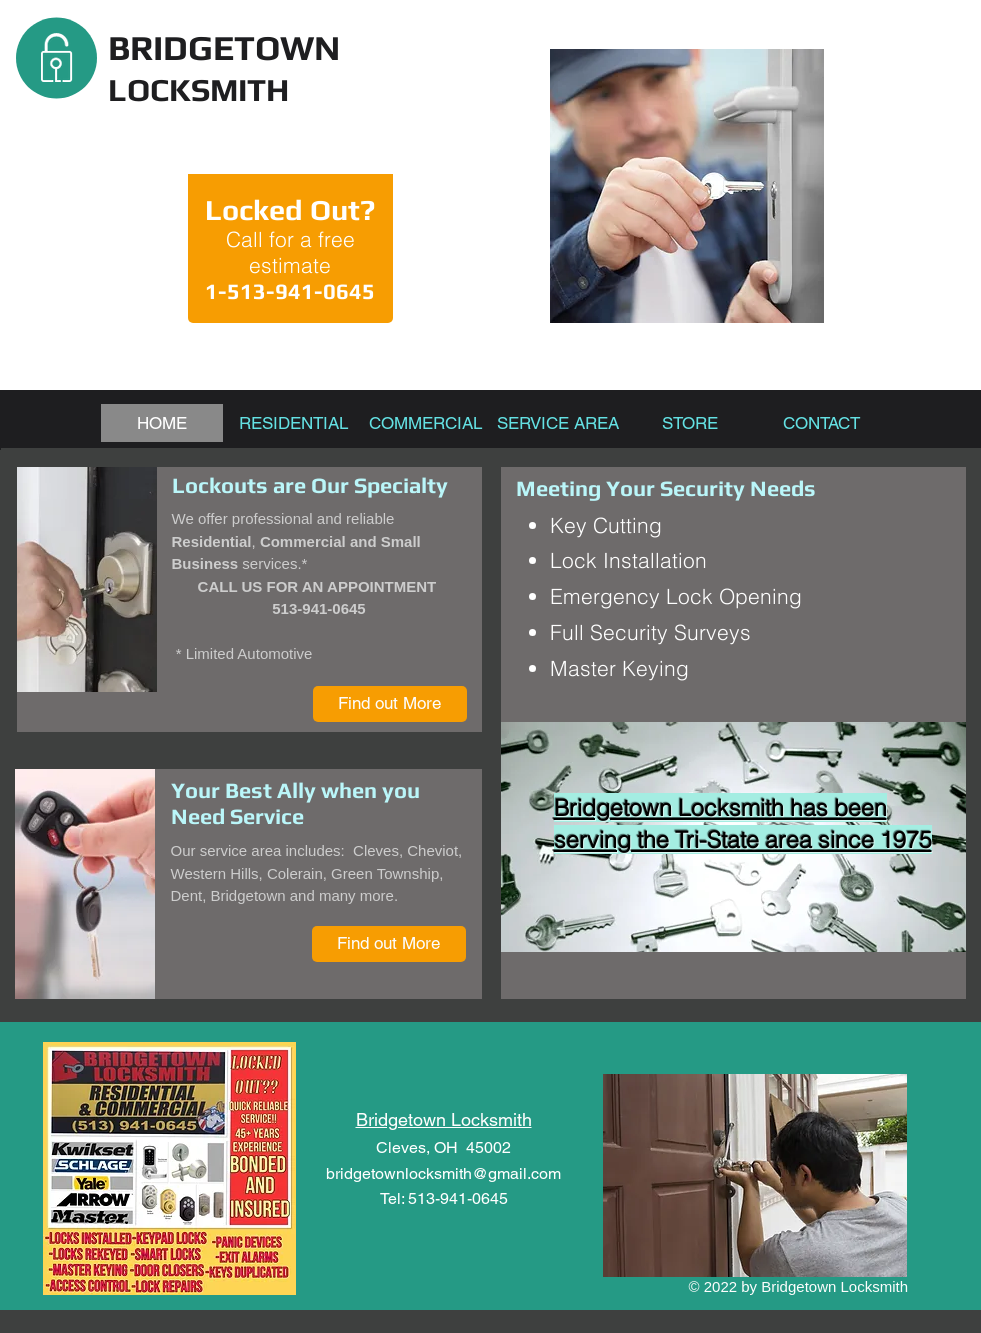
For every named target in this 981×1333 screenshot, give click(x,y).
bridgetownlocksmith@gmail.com (443, 1173)
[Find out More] (390, 704)
